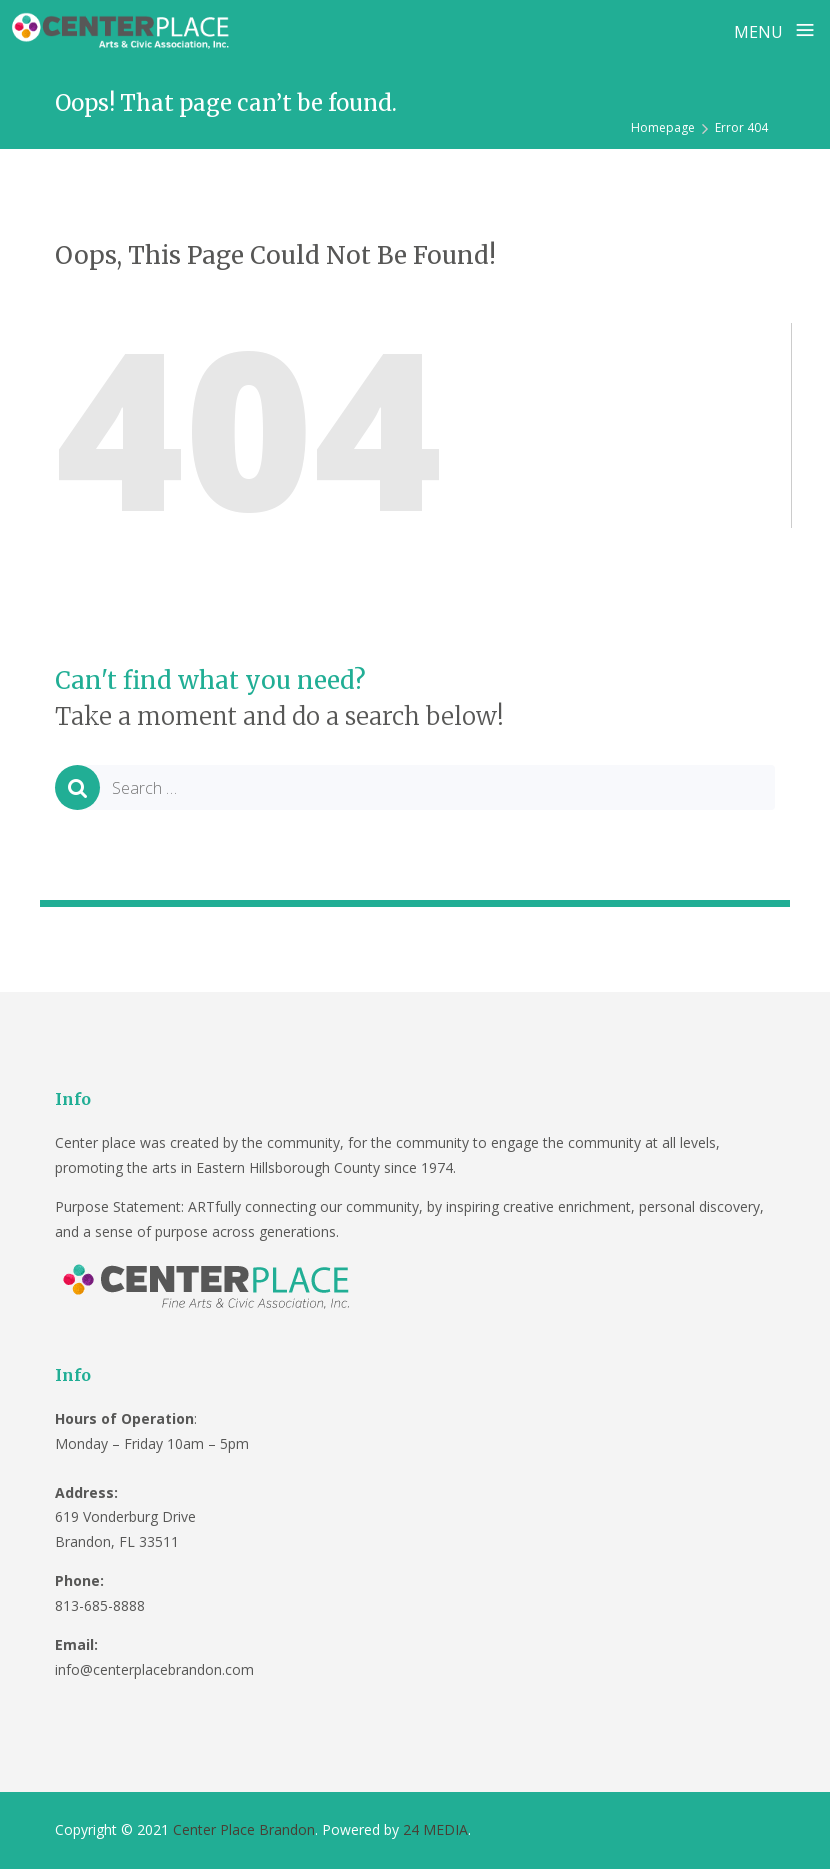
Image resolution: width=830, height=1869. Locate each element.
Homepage (663, 127)
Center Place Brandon (244, 1829)
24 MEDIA (435, 1829)
